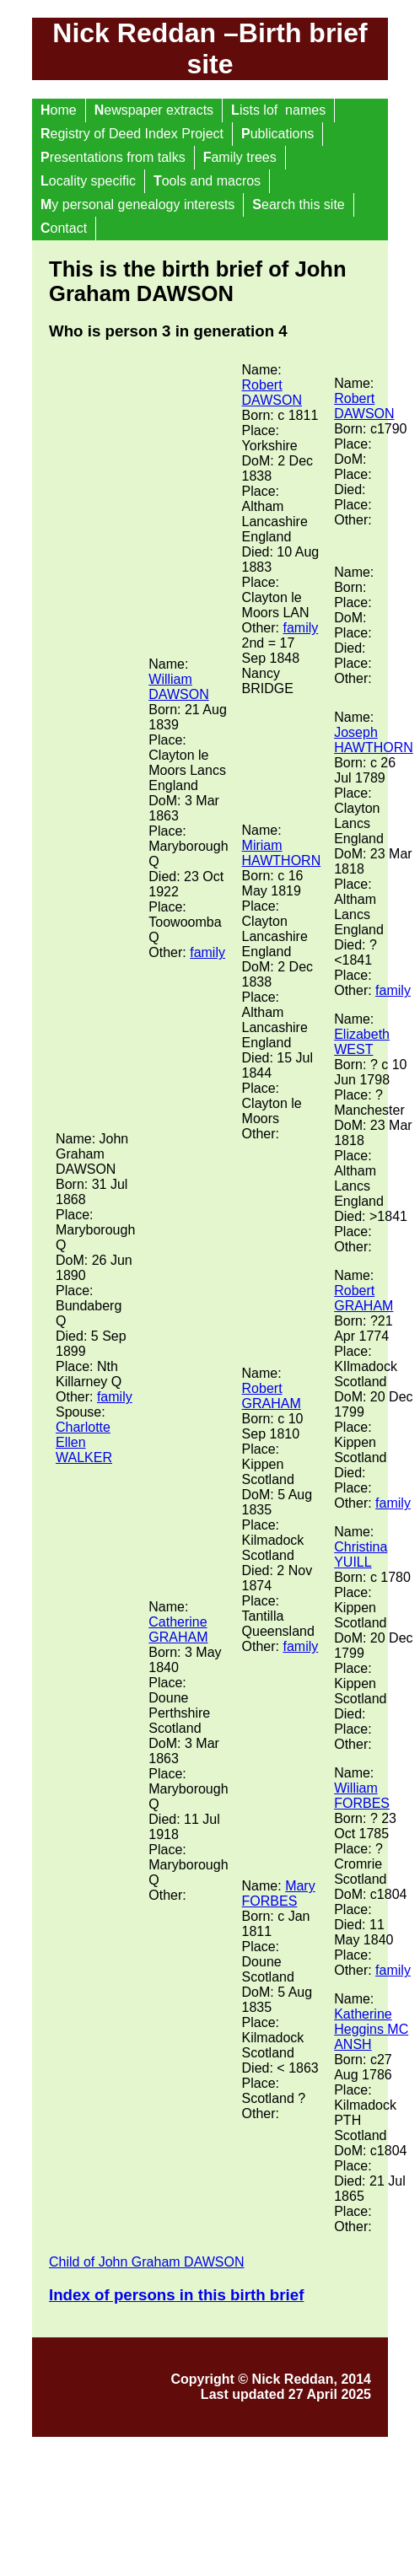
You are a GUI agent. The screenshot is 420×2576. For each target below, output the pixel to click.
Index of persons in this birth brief (176, 2295)
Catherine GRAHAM (177, 1629)
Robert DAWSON (272, 392)
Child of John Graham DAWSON (146, 2262)
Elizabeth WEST (362, 1042)
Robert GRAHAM (271, 1396)
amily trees (240, 157)
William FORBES (362, 1795)
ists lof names (278, 110)
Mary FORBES (278, 1893)
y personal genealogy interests (137, 204)
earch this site (298, 204)
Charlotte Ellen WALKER (84, 1442)
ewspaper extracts (153, 110)
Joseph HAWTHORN (373, 740)
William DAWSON (178, 687)
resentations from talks (113, 157)
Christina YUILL (360, 1554)
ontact (63, 228)
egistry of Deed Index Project (131, 133)
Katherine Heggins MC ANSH (371, 2029)
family (114, 1397)
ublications (277, 133)
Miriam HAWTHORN (281, 853)
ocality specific (88, 181)
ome (58, 110)
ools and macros (207, 181)
